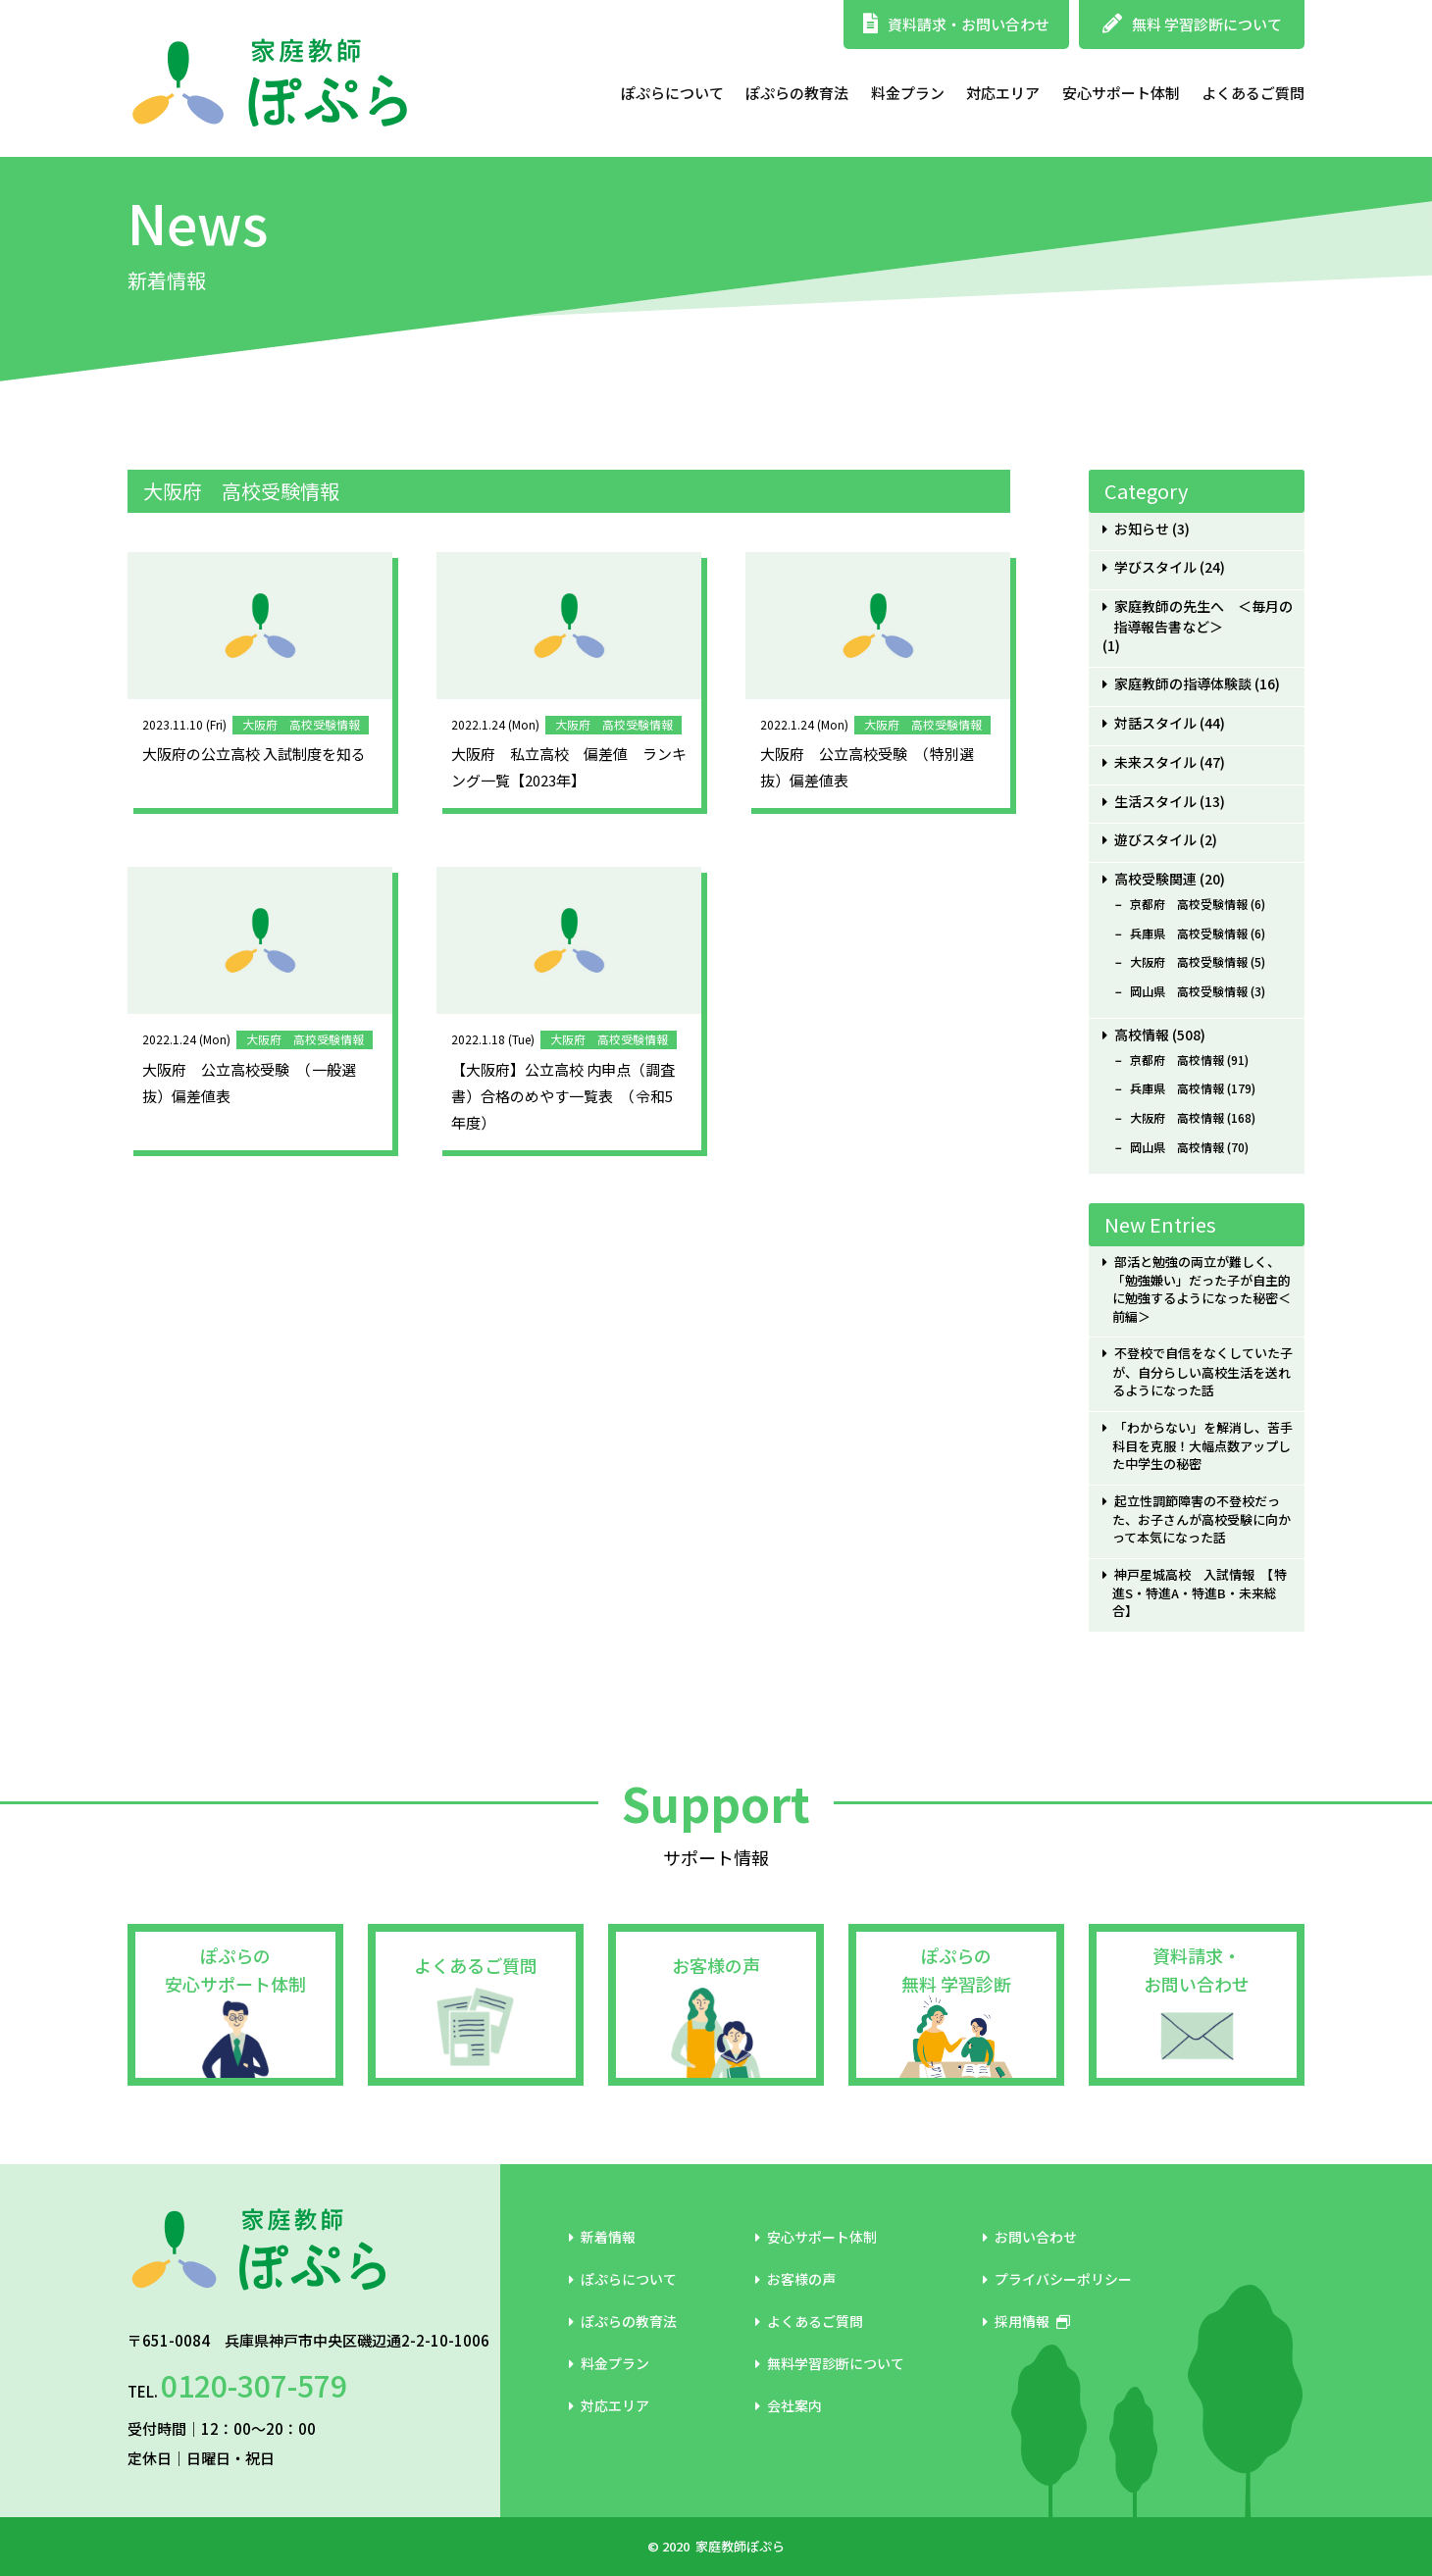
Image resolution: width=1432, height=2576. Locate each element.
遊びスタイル (1155, 840)
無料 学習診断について (1192, 24)
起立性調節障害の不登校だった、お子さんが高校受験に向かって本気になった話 (1201, 1519)
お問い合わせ (1030, 2237)
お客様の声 (716, 1965)
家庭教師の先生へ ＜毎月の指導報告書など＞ (1203, 616)
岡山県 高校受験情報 (1189, 991)
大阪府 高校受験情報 (1189, 962)
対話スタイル (1155, 723)
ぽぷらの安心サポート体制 (235, 1969)
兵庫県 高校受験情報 (1189, 933)
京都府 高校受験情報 (1189, 904)
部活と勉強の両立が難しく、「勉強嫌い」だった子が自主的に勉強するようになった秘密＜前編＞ (1201, 1289)
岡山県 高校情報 (1177, 1147)
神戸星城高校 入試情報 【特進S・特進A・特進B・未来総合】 (1199, 1593)
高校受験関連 (1155, 879)
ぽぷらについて (672, 92)
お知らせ (1141, 529)
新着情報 (602, 2237)
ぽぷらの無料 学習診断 (956, 1969)
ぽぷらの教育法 (796, 92)
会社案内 (788, 2405)
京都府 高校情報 (1177, 1060)
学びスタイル (1155, 567)
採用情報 (1026, 2321)
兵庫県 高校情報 (1177, 1088)
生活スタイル (1155, 801)
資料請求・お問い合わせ (956, 24)
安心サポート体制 (1121, 92)
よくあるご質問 (1253, 92)
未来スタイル (1155, 762)
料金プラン (908, 92)
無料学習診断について (829, 2363)
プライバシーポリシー (1057, 2279)
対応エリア (1003, 92)
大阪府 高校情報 (1177, 1118)
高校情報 (1141, 1035)
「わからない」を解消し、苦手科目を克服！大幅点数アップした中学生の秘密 (1202, 1446)
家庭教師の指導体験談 (1183, 684)
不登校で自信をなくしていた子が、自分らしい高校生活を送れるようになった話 (1202, 1371)
